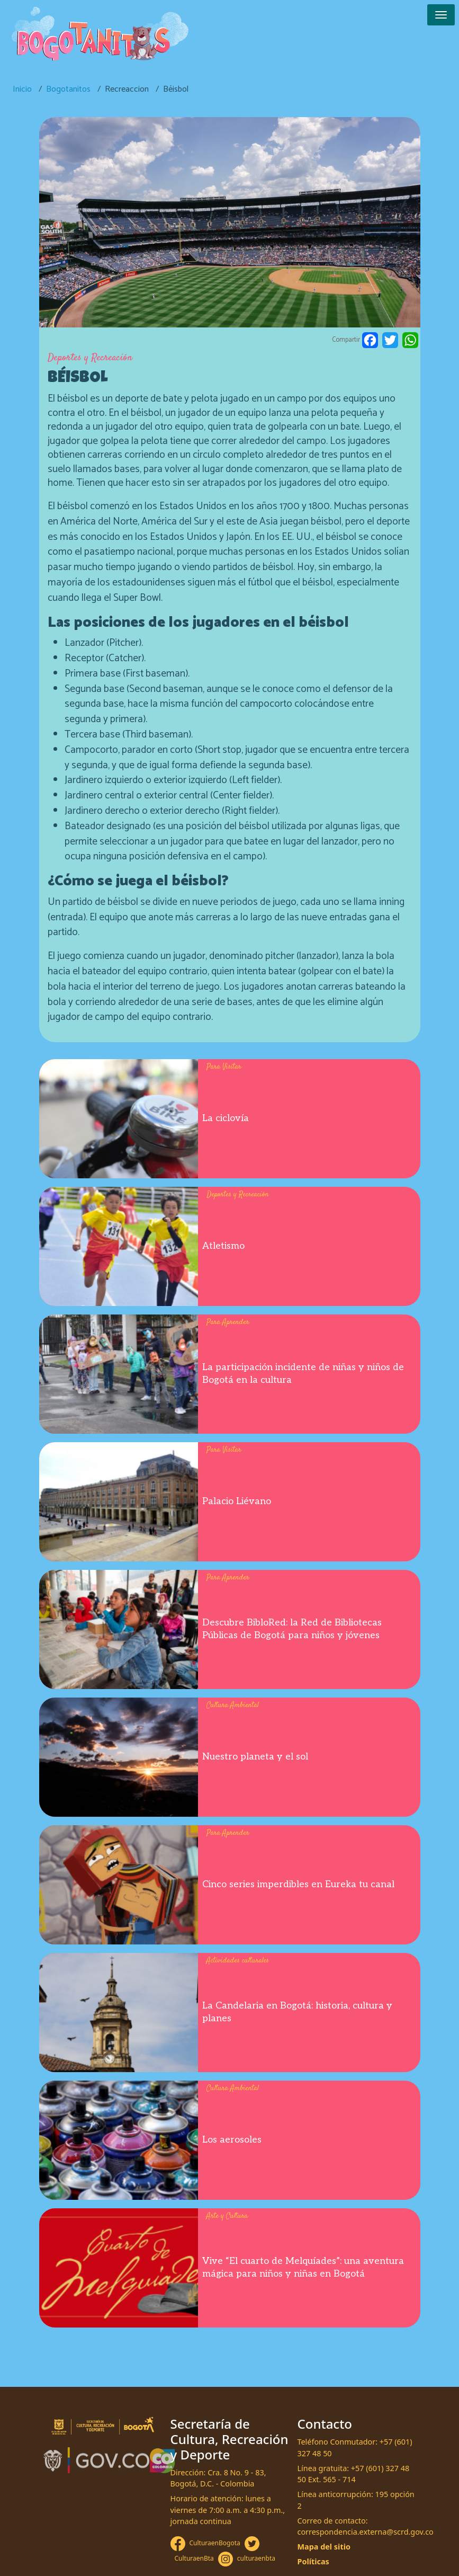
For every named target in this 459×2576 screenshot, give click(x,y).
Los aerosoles (232, 2139)
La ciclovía (225, 1118)
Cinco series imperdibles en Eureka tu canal (298, 1884)
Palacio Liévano (236, 1501)
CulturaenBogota (215, 2542)
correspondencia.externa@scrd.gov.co (366, 2532)
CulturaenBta (194, 2558)
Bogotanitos (68, 89)
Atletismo (223, 1245)
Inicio (22, 89)
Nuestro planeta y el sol (255, 1756)
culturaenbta (256, 2558)
